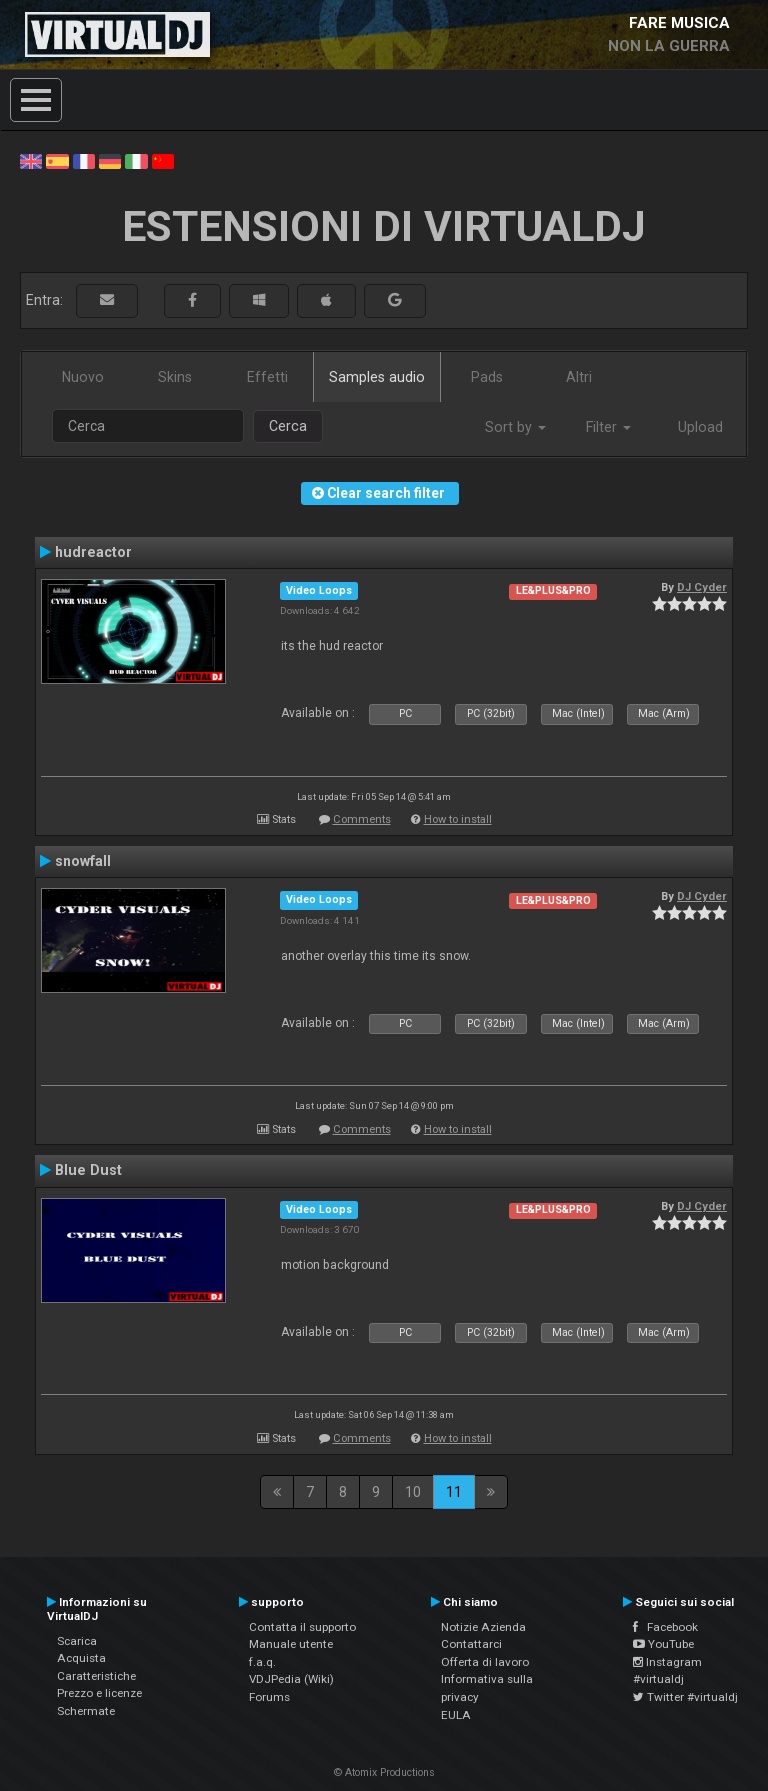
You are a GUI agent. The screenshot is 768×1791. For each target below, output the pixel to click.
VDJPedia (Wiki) (291, 1679)
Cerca (288, 426)
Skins (175, 377)
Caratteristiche (96, 1676)
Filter (608, 427)
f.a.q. (262, 1662)
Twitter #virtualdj (685, 1697)
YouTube (663, 1644)
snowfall (83, 861)
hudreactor (93, 552)
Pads (487, 377)
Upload (700, 427)
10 (413, 1492)
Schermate (86, 1711)
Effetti (267, 377)
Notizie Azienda (483, 1627)
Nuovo (83, 377)
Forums (269, 1697)
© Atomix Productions (384, 1772)
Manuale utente (291, 1644)
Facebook (665, 1627)
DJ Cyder (702, 587)
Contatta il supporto (302, 1627)
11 (454, 1492)
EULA (456, 1715)
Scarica (77, 1641)
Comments (362, 819)
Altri (579, 377)
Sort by (515, 427)
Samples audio (377, 377)
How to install (458, 819)
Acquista (81, 1658)
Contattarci (471, 1644)
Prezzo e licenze (99, 1693)
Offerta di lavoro (485, 1662)
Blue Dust (88, 1170)
